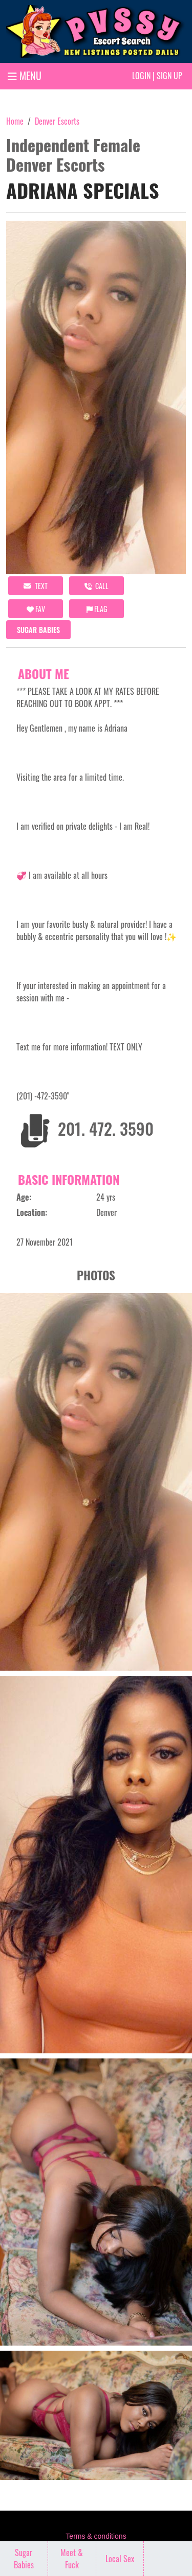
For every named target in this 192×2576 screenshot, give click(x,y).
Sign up (169, 75)
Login (141, 75)
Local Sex (119, 2558)
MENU (24, 75)
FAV (36, 608)
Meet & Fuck (71, 2558)
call (96, 585)
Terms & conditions (96, 2536)
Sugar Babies (38, 629)
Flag (97, 608)
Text (36, 585)
